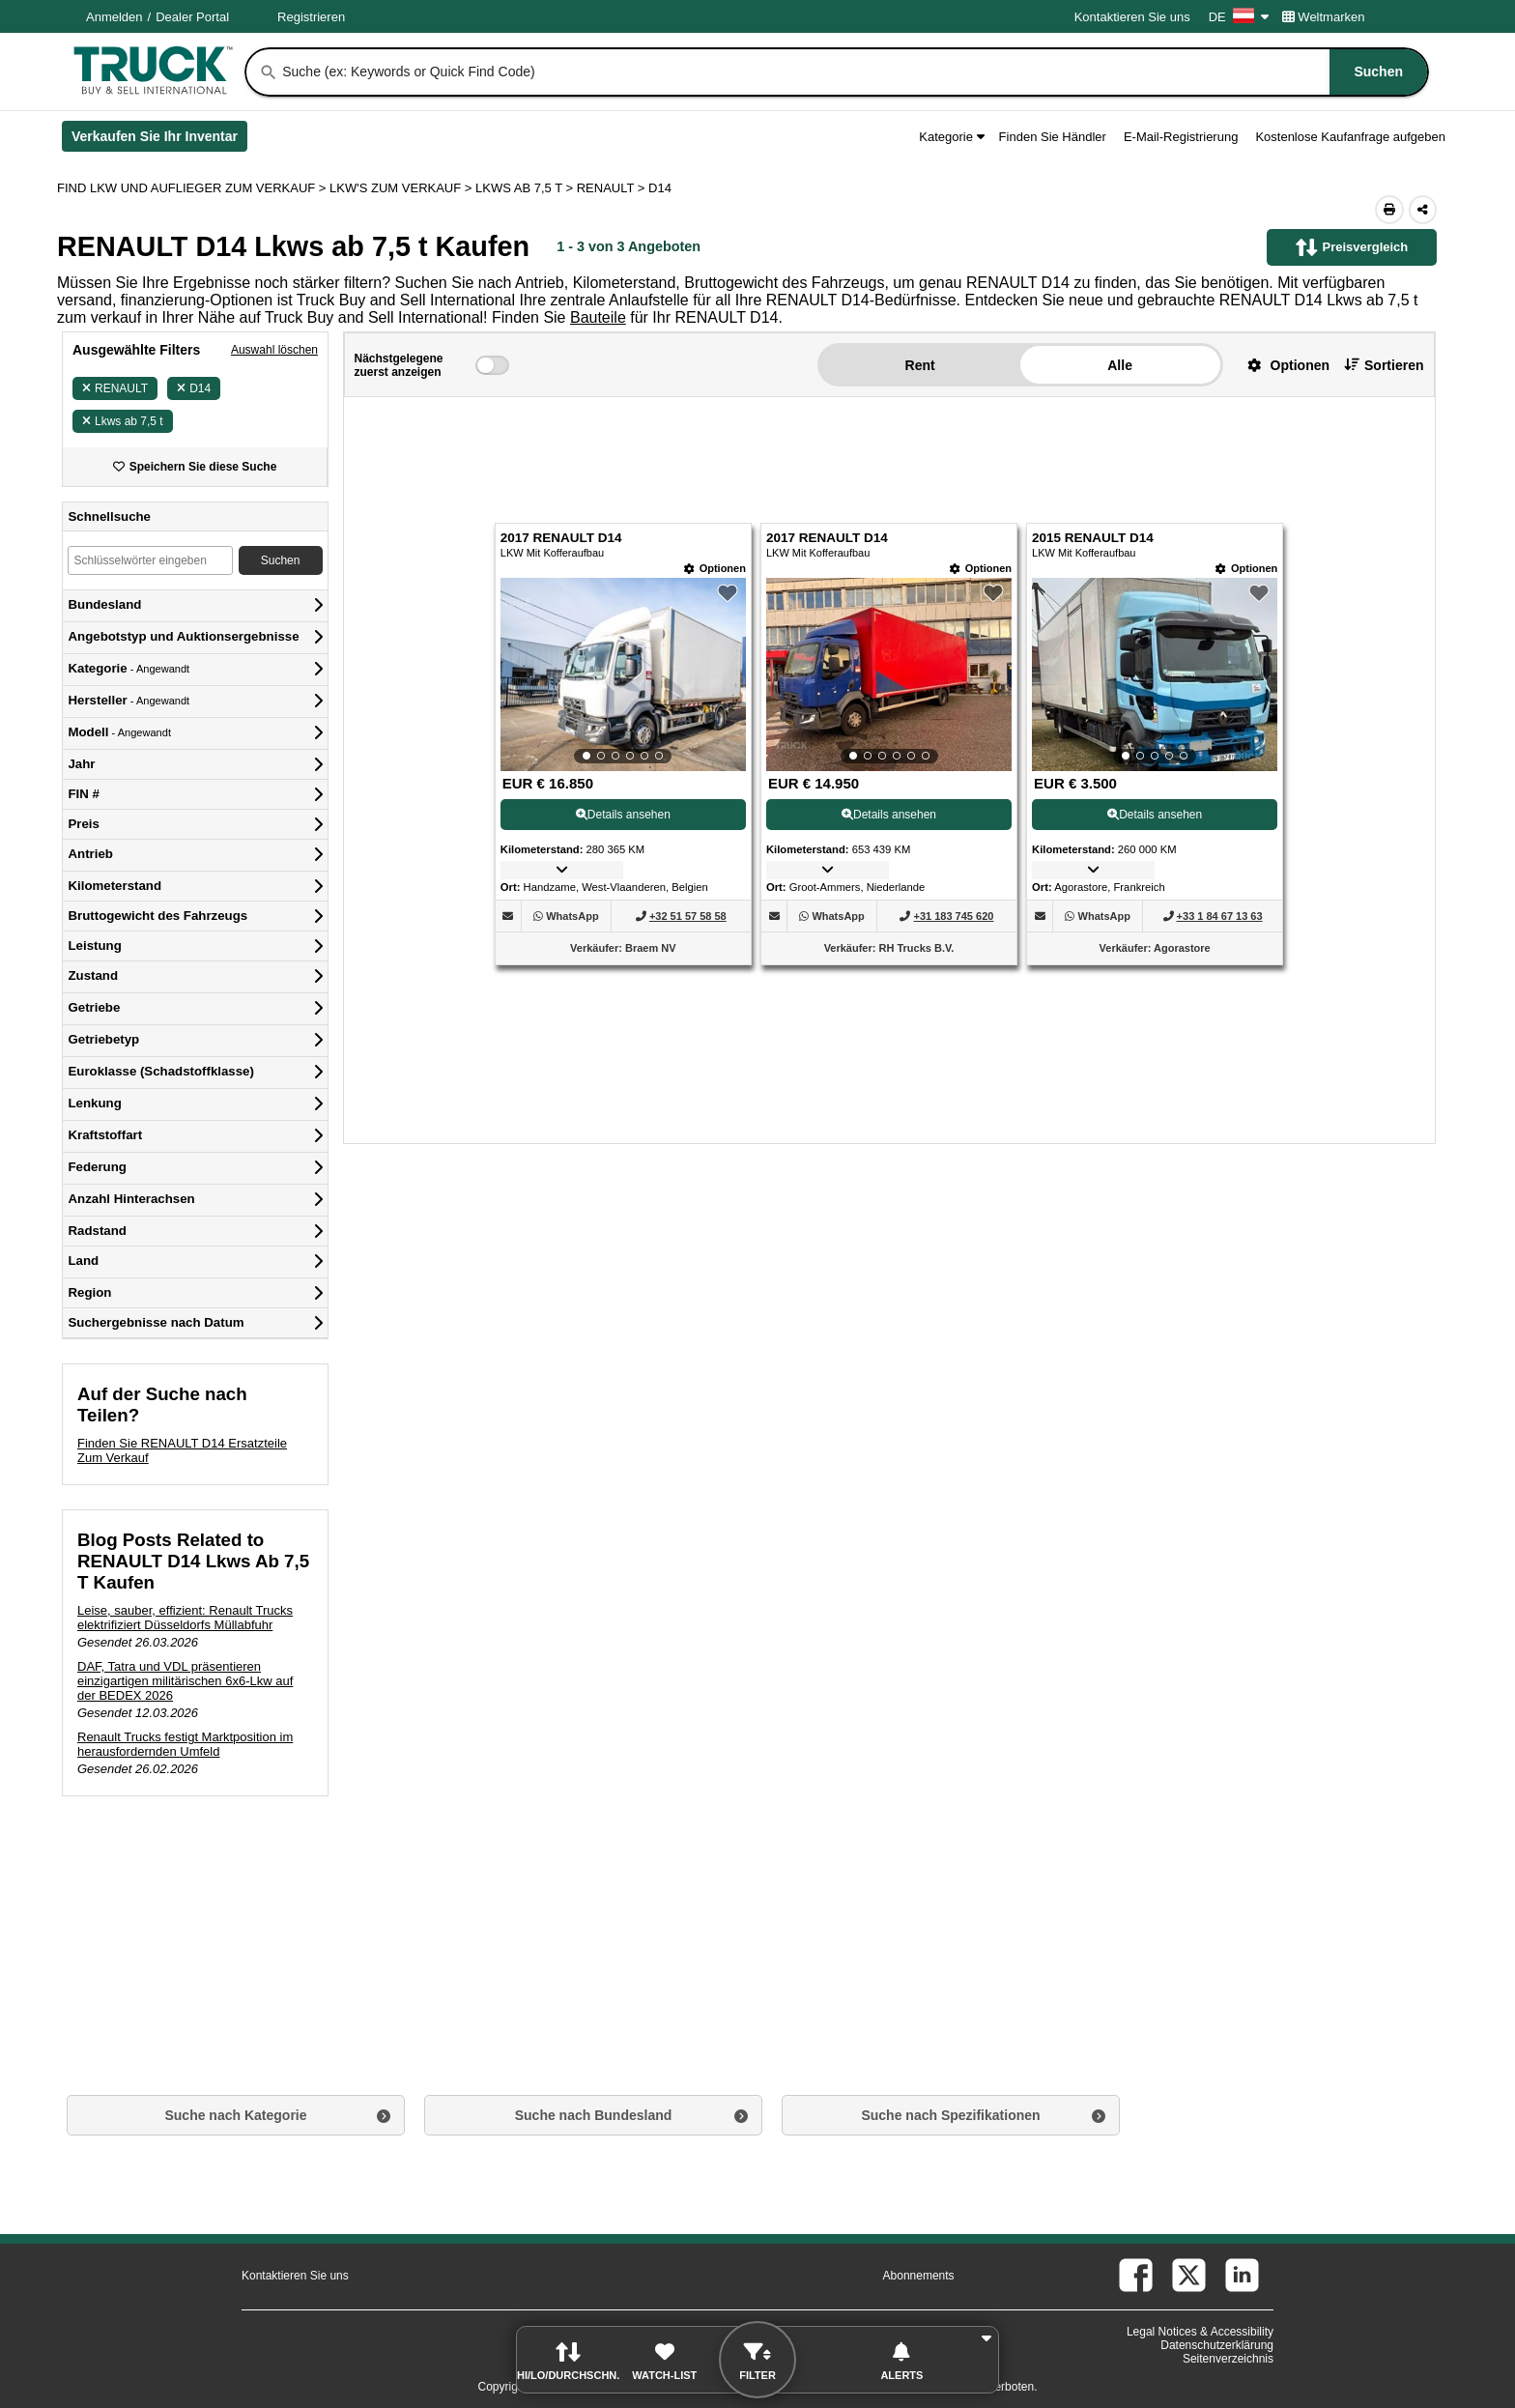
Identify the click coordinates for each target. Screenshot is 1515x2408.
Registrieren (311, 17)
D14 (194, 388)
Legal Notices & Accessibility (1200, 2331)
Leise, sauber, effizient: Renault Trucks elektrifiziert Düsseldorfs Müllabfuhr (185, 1617)
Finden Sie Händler (1052, 136)
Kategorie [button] (951, 136)
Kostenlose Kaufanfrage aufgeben (1350, 136)
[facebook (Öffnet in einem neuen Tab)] (1136, 2275)
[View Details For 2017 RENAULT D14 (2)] (889, 674)
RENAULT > (612, 188)
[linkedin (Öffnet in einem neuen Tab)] (1242, 2275)
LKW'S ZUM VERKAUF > (402, 188)
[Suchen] (268, 72)
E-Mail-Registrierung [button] (1181, 136)
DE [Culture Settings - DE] (1239, 17)
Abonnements (919, 2275)
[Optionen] (715, 568)
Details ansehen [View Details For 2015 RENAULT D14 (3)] (1154, 814)
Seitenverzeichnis (1228, 2358)
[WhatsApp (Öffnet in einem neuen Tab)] (572, 916)
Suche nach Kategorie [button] (235, 2115)
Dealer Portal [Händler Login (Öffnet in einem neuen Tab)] (192, 17)
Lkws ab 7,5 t (122, 421)
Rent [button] (920, 365)
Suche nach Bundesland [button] (593, 2115)
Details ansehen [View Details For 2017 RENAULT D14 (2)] (889, 814)
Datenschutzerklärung (1216, 2345)
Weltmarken (1323, 17)
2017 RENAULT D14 (561, 537)
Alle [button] (1119, 365)
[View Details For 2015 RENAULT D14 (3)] (1154, 674)
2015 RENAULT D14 (1093, 537)
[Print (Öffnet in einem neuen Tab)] (1389, 209)
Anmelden (114, 17)
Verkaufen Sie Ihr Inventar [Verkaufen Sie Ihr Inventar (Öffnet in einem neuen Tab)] (159, 140)
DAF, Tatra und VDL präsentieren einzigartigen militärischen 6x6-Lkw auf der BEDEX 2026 (185, 1681)
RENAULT (115, 388)
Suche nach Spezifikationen (950, 2115)
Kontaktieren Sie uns (1132, 17)
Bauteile (598, 317)
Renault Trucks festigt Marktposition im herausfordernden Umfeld (185, 1744)
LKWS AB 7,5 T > (526, 188)
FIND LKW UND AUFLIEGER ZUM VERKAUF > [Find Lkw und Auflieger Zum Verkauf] (193, 188)
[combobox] (853, 72)
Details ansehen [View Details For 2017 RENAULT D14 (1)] (623, 814)
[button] (1281, 365)
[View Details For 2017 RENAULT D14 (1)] (623, 674)
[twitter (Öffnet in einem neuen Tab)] (1189, 2275)
